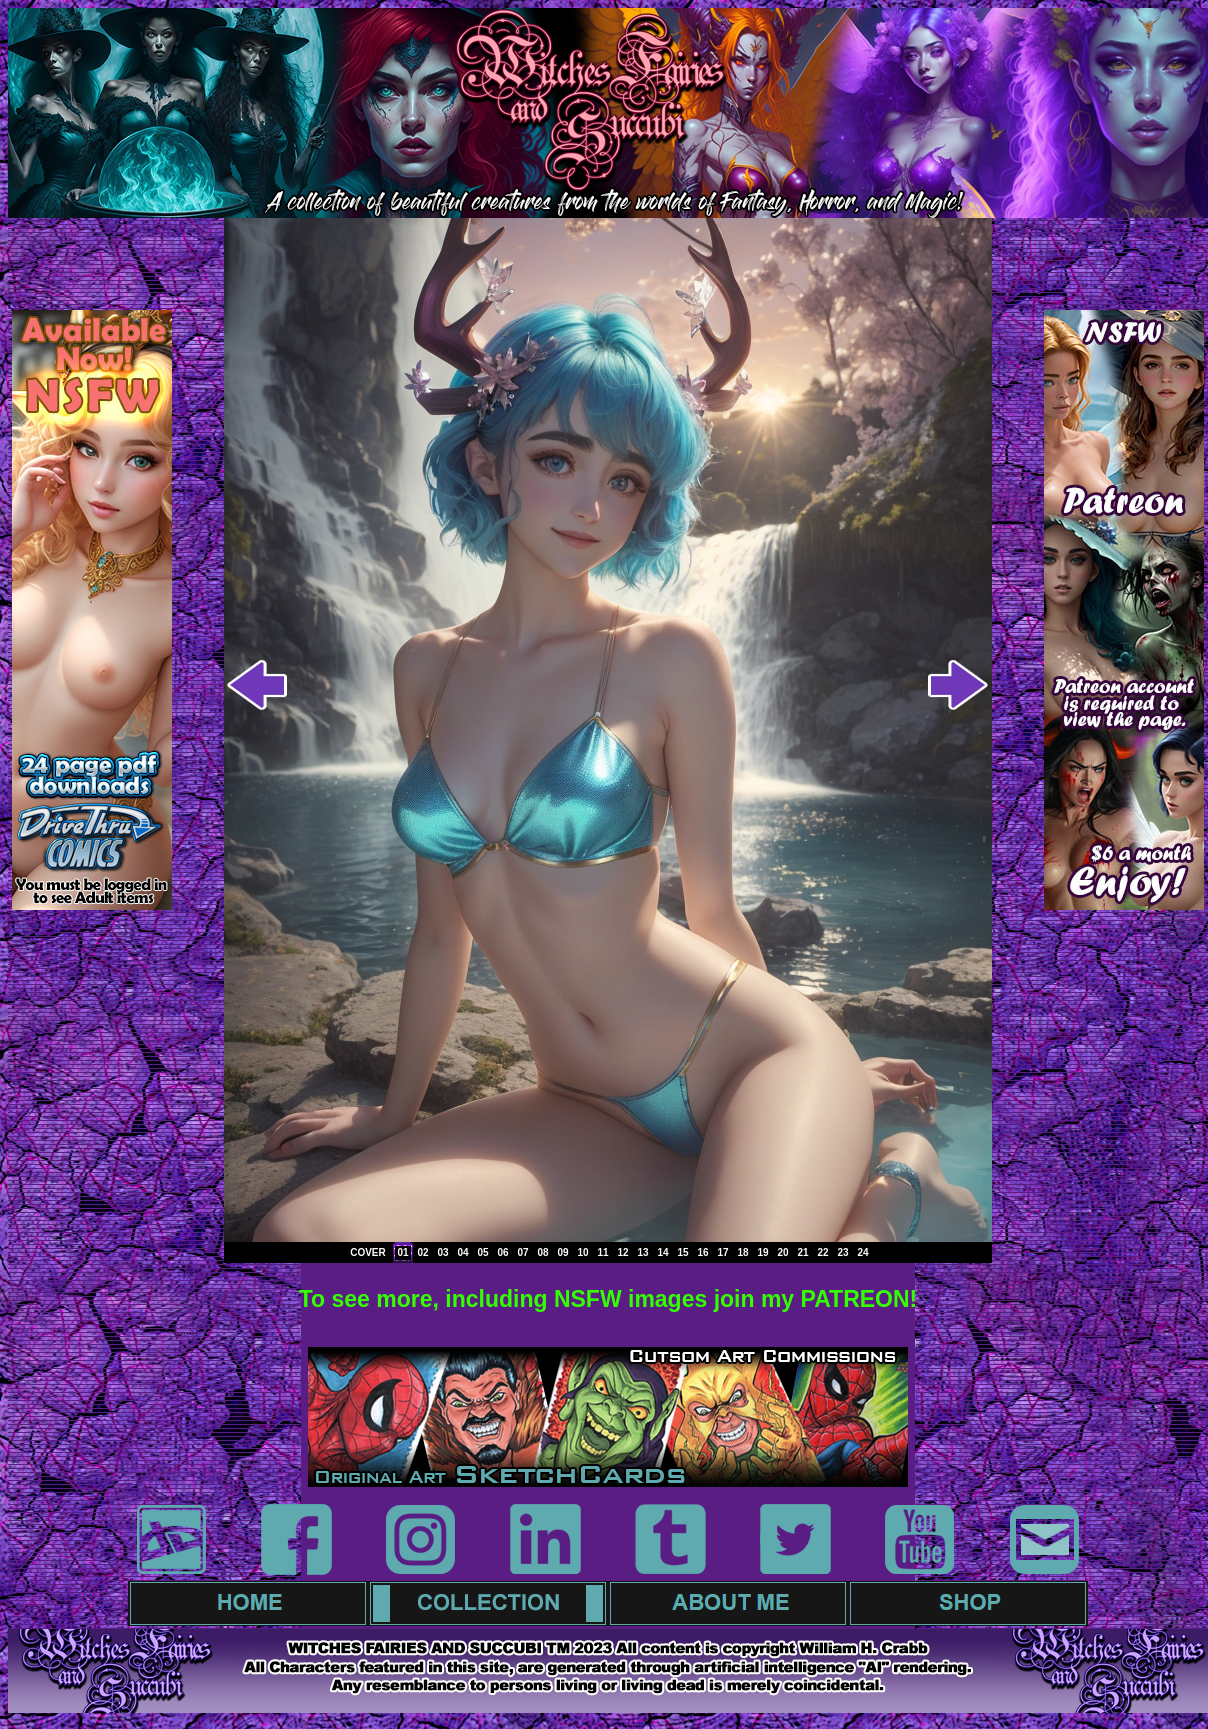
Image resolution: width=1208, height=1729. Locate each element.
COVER (368, 1252)
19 (762, 1252)
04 (462, 1252)
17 (722, 1252)
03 (442, 1252)
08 (542, 1252)
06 (502, 1252)
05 (482, 1252)
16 (702, 1252)
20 (782, 1252)
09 (562, 1252)
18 (742, 1252)
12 (622, 1252)
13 (642, 1252)
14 (662, 1252)
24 (862, 1252)
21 (802, 1252)
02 (422, 1252)
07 (522, 1252)
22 (822, 1252)
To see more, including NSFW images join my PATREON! (608, 1299)
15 (682, 1252)
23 (842, 1252)
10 (582, 1252)
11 (602, 1252)
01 (402, 1252)
